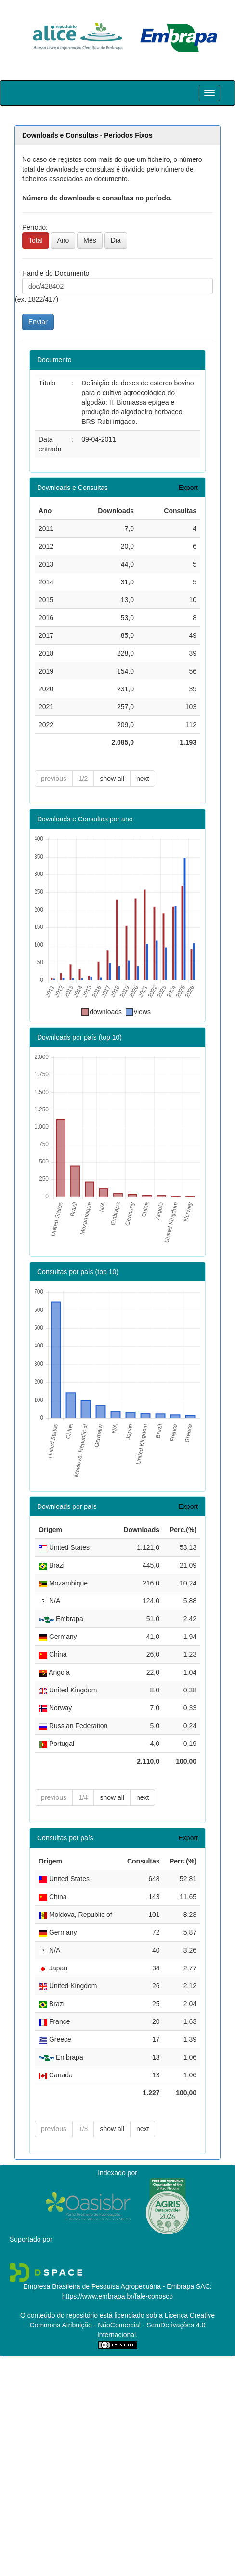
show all (112, 778)
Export (188, 487)
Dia (116, 240)
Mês (89, 240)
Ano (63, 240)
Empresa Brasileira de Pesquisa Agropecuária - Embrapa (108, 2286)
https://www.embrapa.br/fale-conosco (117, 2296)
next (142, 778)
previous (53, 778)
